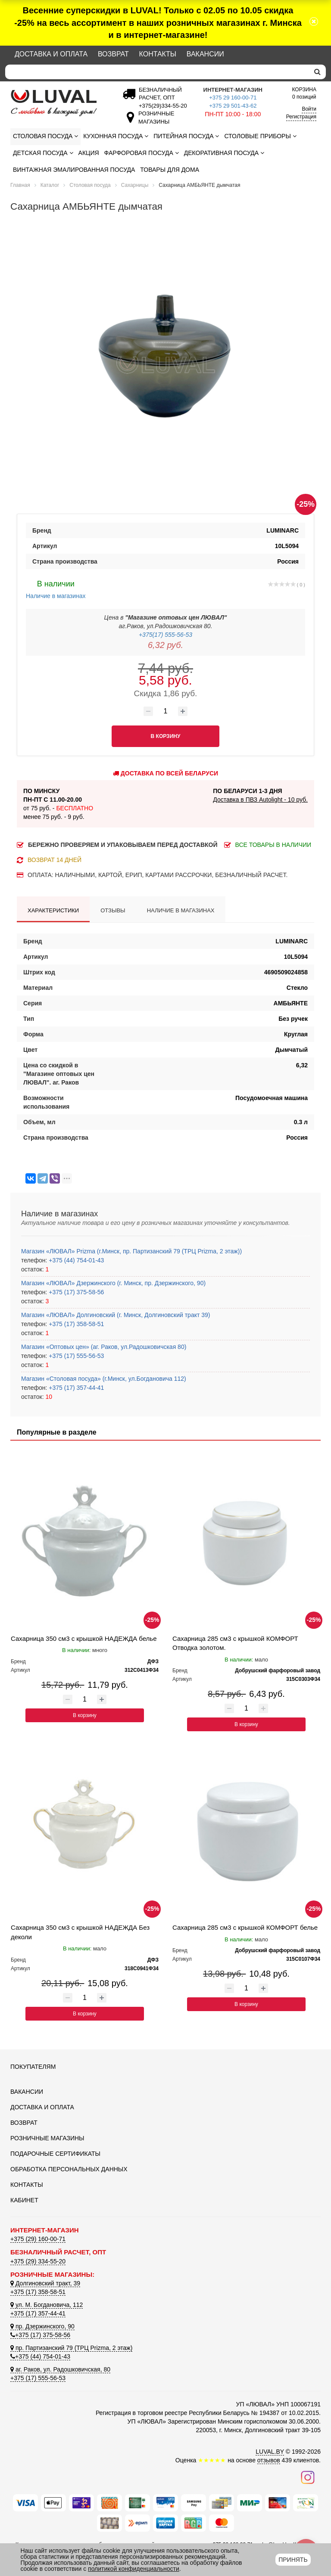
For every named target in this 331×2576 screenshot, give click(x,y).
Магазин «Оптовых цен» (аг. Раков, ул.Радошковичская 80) (103, 1346)
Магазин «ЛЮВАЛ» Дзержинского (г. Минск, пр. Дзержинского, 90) (113, 1283)
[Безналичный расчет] (161, 105)
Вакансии (205, 54)
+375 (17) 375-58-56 (75, 1292)
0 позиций (304, 93)
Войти (309, 109)
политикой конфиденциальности (133, 2568)
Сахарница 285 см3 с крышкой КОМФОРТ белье (245, 1927)
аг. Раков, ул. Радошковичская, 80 (60, 2369)
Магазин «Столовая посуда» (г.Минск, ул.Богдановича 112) (103, 1378)
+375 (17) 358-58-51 (75, 1324)
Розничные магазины (47, 2138)
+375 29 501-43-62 (232, 105)
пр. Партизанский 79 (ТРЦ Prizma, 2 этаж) (71, 2347)
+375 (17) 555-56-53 (75, 1355)
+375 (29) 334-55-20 (38, 2261)
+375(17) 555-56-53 (165, 634)
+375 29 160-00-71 (232, 97)
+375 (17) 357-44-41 (75, 1387)
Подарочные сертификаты (55, 2153)
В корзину (85, 1715)
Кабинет (24, 2200)
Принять (292, 2559)
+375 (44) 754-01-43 (75, 1260)
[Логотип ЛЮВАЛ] (57, 103)
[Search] (157, 72)
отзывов (268, 2460)
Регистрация (301, 117)
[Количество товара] (165, 711)
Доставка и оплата (51, 54)
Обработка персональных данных (69, 2169)
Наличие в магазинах (56, 588)
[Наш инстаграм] (308, 2477)
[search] (317, 72)
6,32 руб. (165, 645)
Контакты (157, 54)
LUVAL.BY (270, 2451)
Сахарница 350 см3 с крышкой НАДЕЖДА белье (84, 1638)
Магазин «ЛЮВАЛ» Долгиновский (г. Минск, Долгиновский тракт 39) (115, 1314)
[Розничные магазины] (154, 121)
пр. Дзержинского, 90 (42, 2326)
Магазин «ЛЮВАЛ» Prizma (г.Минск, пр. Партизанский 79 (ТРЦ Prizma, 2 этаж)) (131, 1251)
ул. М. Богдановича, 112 (46, 2304)
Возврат (113, 54)
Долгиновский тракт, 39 (45, 2283)
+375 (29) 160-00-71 (38, 2238)
